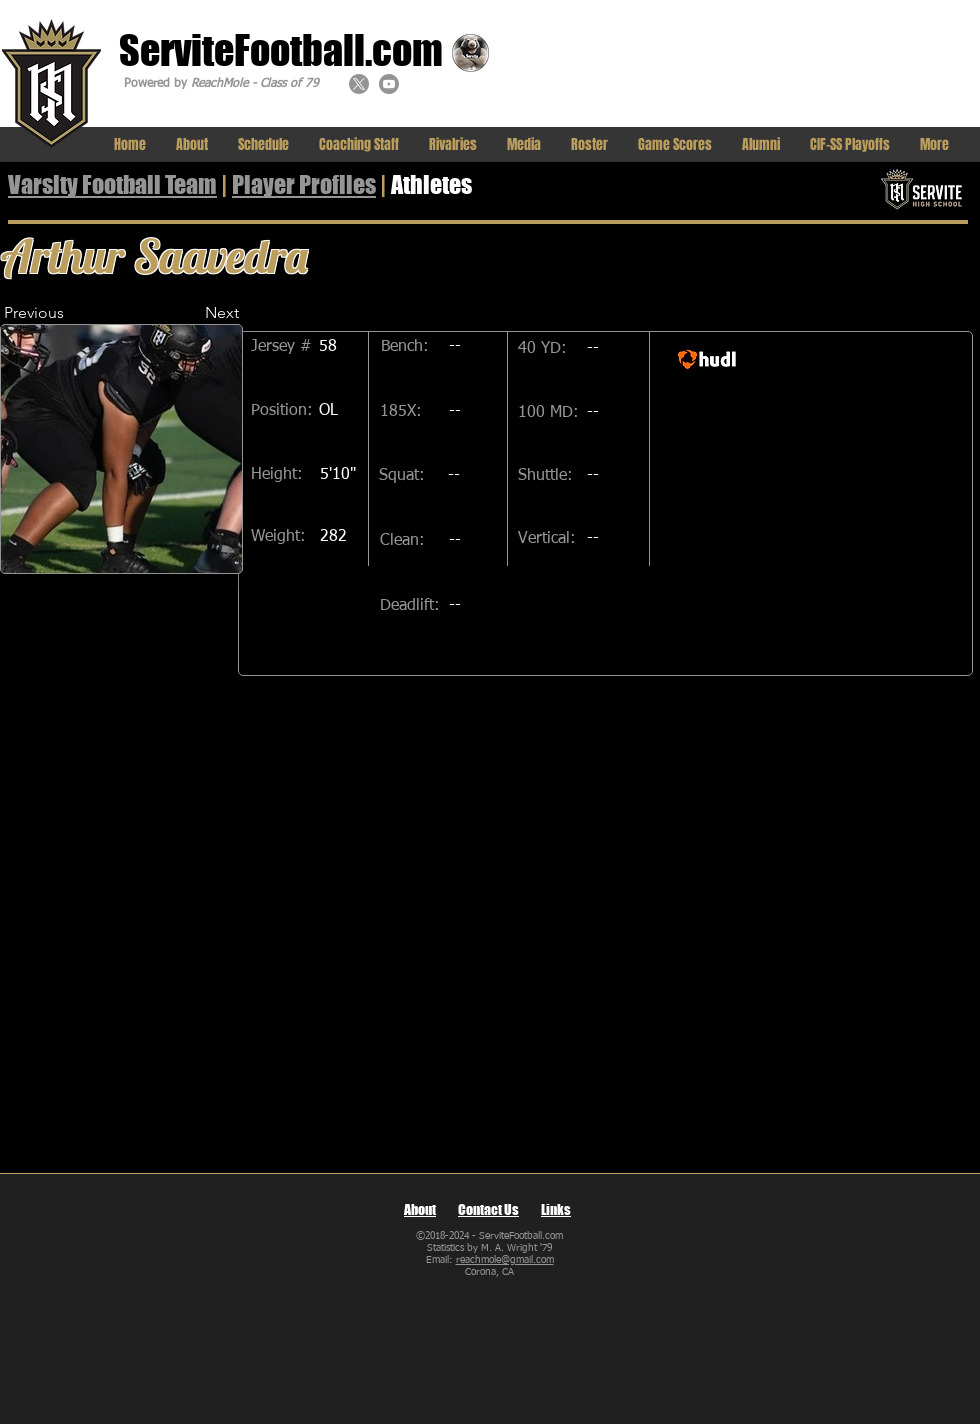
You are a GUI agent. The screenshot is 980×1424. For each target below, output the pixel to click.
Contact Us (488, 1209)
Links (556, 1209)
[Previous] (69, 313)
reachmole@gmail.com (505, 1260)
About (420, 1209)
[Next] (189, 313)
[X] (359, 84)
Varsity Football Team (112, 184)
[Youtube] (389, 84)
